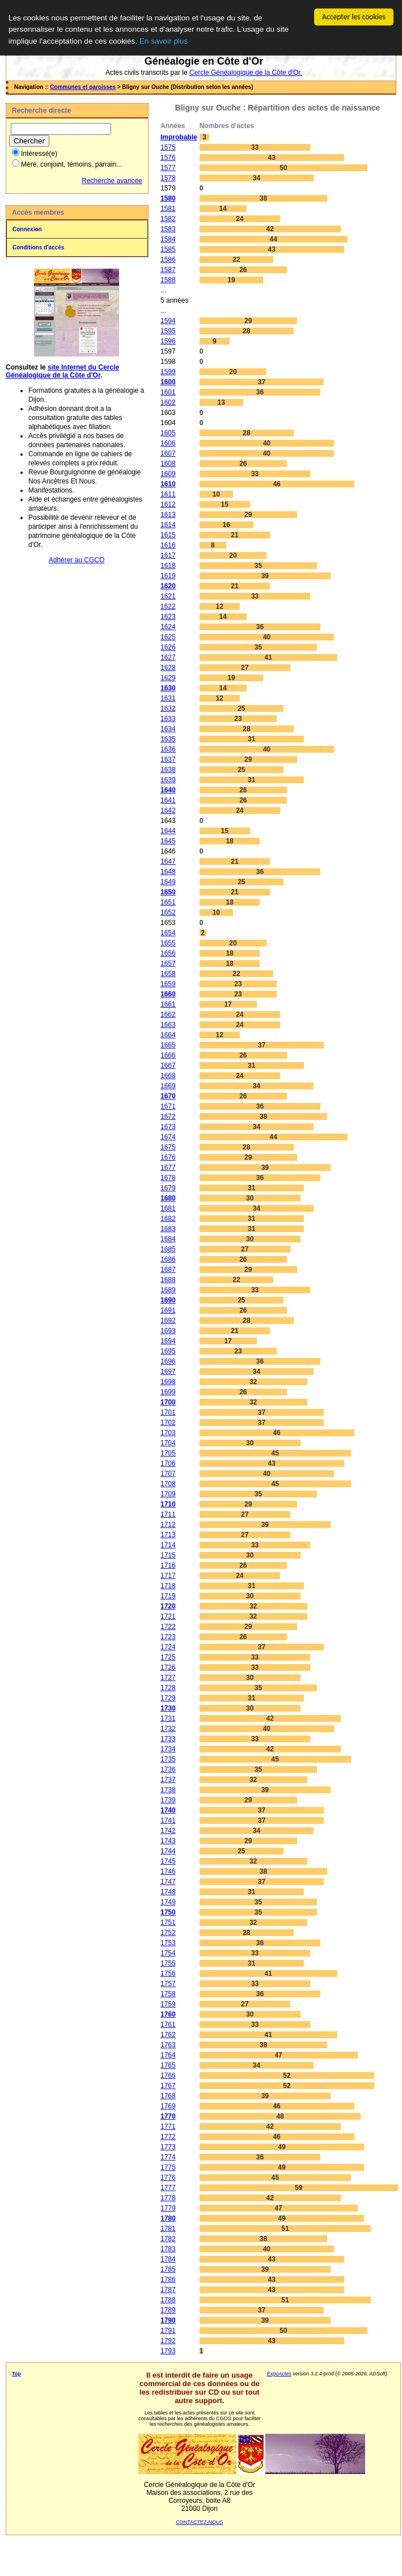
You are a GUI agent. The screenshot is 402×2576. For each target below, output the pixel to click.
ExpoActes (279, 2373)
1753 (168, 1943)
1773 (168, 2147)
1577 (168, 168)
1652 (168, 912)
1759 (168, 2004)
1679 (168, 1188)
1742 (168, 1831)
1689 (168, 1290)
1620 (168, 586)
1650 (168, 892)
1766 (168, 2076)
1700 (168, 1402)
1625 (168, 637)
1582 (168, 219)
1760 (168, 2014)
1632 (168, 708)
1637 (168, 759)
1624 (168, 627)
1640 (168, 790)
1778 (168, 2198)
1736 (168, 1769)
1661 (168, 1004)
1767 (168, 2086)
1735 (168, 1759)
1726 (168, 1667)
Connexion (27, 229)
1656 (168, 953)
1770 (168, 2116)
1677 (168, 1168)
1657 (168, 963)
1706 (168, 1463)
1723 (168, 1637)
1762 (168, 2035)
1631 (168, 698)
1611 (168, 494)
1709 (168, 1494)
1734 (168, 1749)
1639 (168, 780)
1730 (168, 1708)
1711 (168, 1514)
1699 (168, 1392)
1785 (168, 2269)
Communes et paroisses (83, 87)
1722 (168, 1627)
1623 (168, 617)
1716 (168, 1565)
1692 (168, 1321)
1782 (168, 2239)
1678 (168, 1178)
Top (16, 2373)
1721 (168, 1616)
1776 (168, 2178)
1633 (168, 719)
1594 (168, 321)
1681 (168, 1208)
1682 (168, 1219)
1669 (168, 1086)
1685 (168, 1249)
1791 (168, 2331)
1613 (168, 515)
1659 (168, 984)
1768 (168, 2096)
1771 (168, 2127)
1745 (168, 1861)
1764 (168, 2055)
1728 (168, 1688)
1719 (168, 1596)
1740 (168, 1810)
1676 (168, 1157)
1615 (168, 535)
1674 (168, 1137)
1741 (168, 1820)
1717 (168, 1576)
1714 (168, 1545)
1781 (168, 2229)
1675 (168, 1147)
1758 (168, 1994)
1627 (168, 657)
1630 (168, 688)
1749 (168, 1902)
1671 (168, 1106)
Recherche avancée (112, 181)
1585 (168, 249)
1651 (168, 902)
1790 (168, 2320)
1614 (168, 525)
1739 (168, 1800)
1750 (168, 1912)
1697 (168, 1372)
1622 (168, 606)
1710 (168, 1504)
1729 (168, 1698)
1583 (168, 229)
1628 (168, 668)
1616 (168, 545)
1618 (168, 566)
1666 (168, 1055)
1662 (168, 1014)
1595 (168, 331)
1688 (168, 1280)
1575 (168, 147)
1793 (168, 2351)
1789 (168, 2310)
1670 (168, 1096)
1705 (168, 1453)
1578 (168, 178)
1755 (168, 1963)
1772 (168, 2137)
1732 (168, 1729)
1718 (168, 1586)
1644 (168, 831)
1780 (168, 2218)
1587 (168, 270)
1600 (168, 382)
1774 (168, 2157)
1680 (168, 1198)
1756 (168, 1973)
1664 (168, 1035)
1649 (168, 882)
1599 (168, 372)
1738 (168, 1790)
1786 (168, 2280)
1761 (168, 2024)
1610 (168, 484)
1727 (168, 1678)
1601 (168, 392)
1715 (168, 1555)
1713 (168, 1535)
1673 (168, 1127)
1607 (168, 453)
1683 (168, 1229)
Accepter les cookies (354, 17)
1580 (168, 198)
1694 (168, 1341)
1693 (168, 1331)
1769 (168, 2106)
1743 (168, 1841)
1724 (168, 1647)
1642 (168, 810)
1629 (168, 678)
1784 (168, 2259)
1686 (168, 1259)
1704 (168, 1443)
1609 (168, 474)
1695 (168, 1351)
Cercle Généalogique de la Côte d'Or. (245, 73)
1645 (168, 841)
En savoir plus (163, 41)
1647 (168, 861)
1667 (168, 1066)
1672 (168, 1117)
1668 (168, 1076)
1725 (168, 1657)
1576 (168, 158)
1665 (168, 1045)
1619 (168, 576)
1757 (168, 1984)
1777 (168, 2188)
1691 (168, 1310)
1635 (168, 739)
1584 (168, 239)
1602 (168, 402)
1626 (168, 647)
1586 (168, 260)
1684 (168, 1239)
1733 (168, 1739)
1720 (168, 1606)
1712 (168, 1525)
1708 (168, 1484)
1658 (168, 974)
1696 (168, 1361)
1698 (168, 1382)
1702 (168, 1423)
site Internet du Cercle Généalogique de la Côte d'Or (62, 371)
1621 (168, 596)
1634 (168, 729)
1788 (168, 2300)
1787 (168, 2290)
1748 (168, 1892)
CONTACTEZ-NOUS (199, 2522)
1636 (168, 749)
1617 (168, 555)
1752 (168, 1933)
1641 (168, 800)
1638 (168, 770)
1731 (168, 1718)
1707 (168, 1474)
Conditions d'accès (38, 247)
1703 (168, 1433)
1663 (168, 1025)
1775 (168, 2167)
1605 (168, 433)
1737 (168, 1780)
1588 (168, 280)
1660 (168, 994)
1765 (168, 2065)
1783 (168, 2249)
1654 (168, 933)
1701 (168, 1412)
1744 (168, 1851)
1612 (168, 504)
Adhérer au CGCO (77, 560)
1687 (168, 1270)
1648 (168, 872)
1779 (168, 2208)
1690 (168, 1300)
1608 (168, 464)
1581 (168, 209)
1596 (168, 341)
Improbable (178, 137)
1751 (168, 1922)
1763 (168, 2045)
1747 (168, 1882)
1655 (168, 943)
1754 (168, 1953)
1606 (168, 443)
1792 (168, 2341)
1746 (168, 1871)
